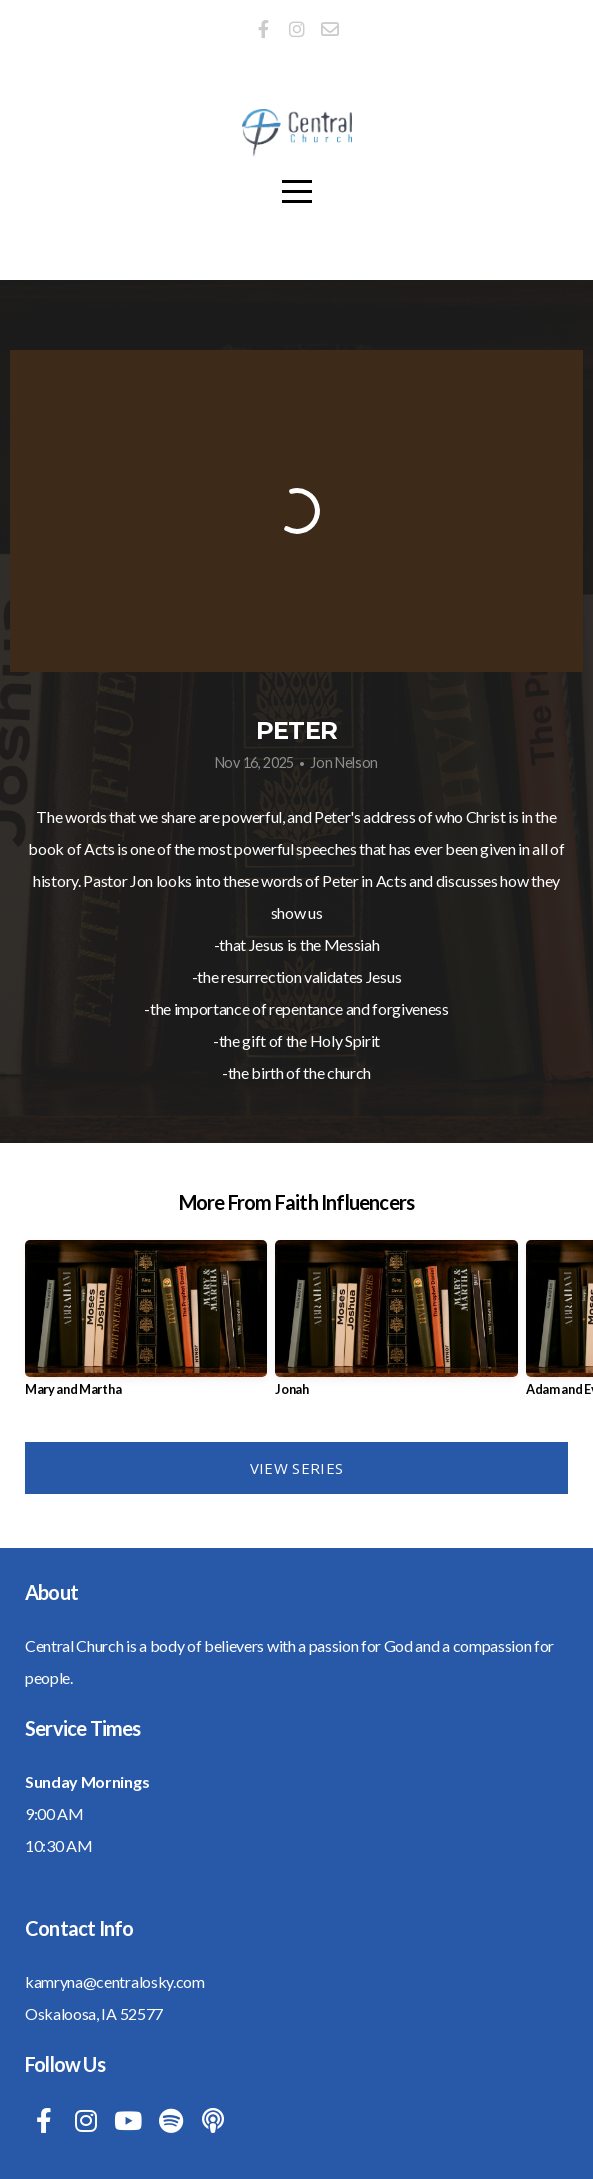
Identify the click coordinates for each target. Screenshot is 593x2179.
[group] (146, 1326)
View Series (296, 1468)
